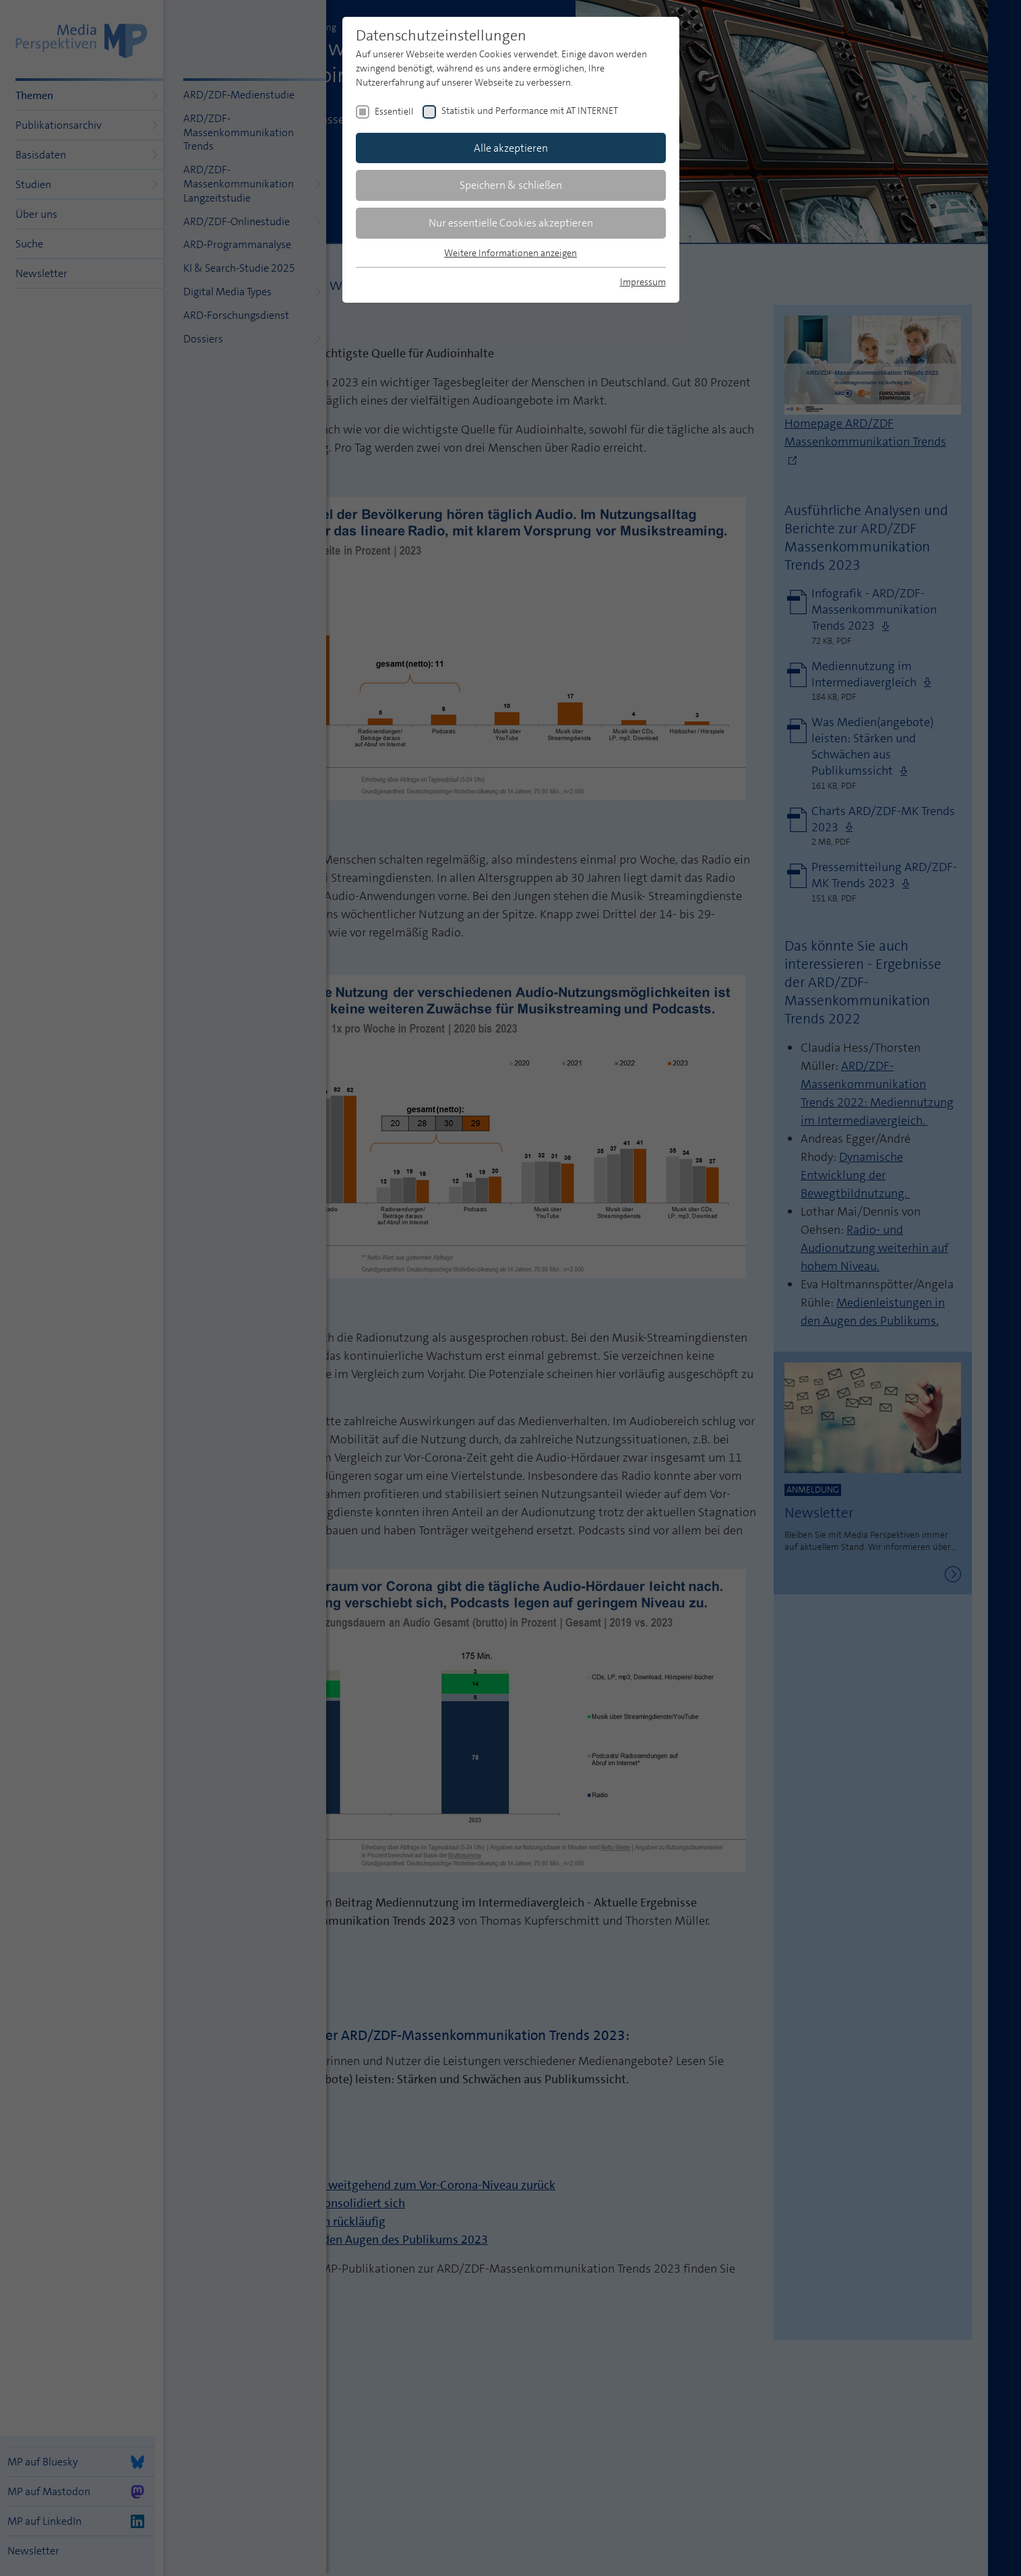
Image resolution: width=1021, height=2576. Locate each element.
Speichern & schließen (511, 185)
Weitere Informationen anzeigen (510, 253)
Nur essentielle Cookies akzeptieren (511, 223)
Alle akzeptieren (511, 148)
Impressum (643, 282)
